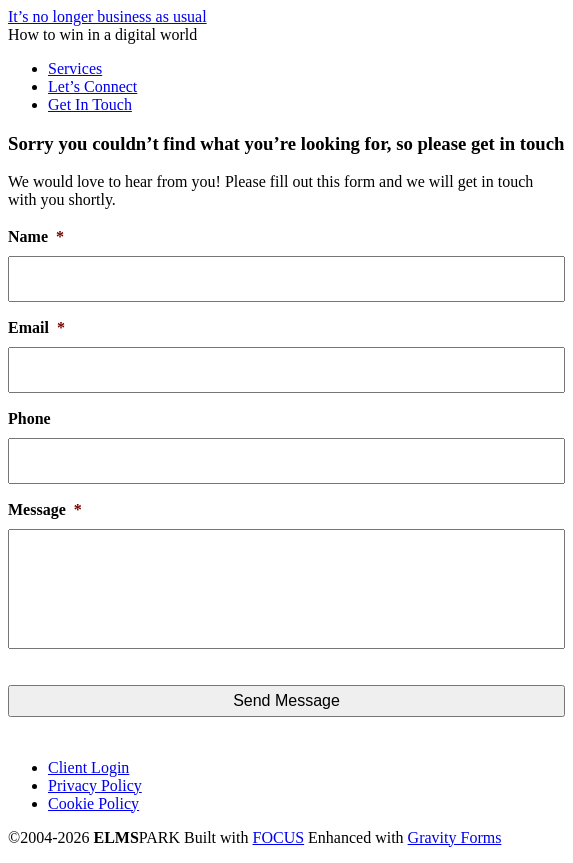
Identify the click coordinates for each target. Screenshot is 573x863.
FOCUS (279, 837)
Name (36, 236)
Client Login (88, 767)
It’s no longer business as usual (107, 16)
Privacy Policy (95, 785)
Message (45, 509)
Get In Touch (90, 104)
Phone (29, 418)
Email (36, 327)
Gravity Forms (455, 837)
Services (75, 68)
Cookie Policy (93, 803)
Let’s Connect (92, 86)
